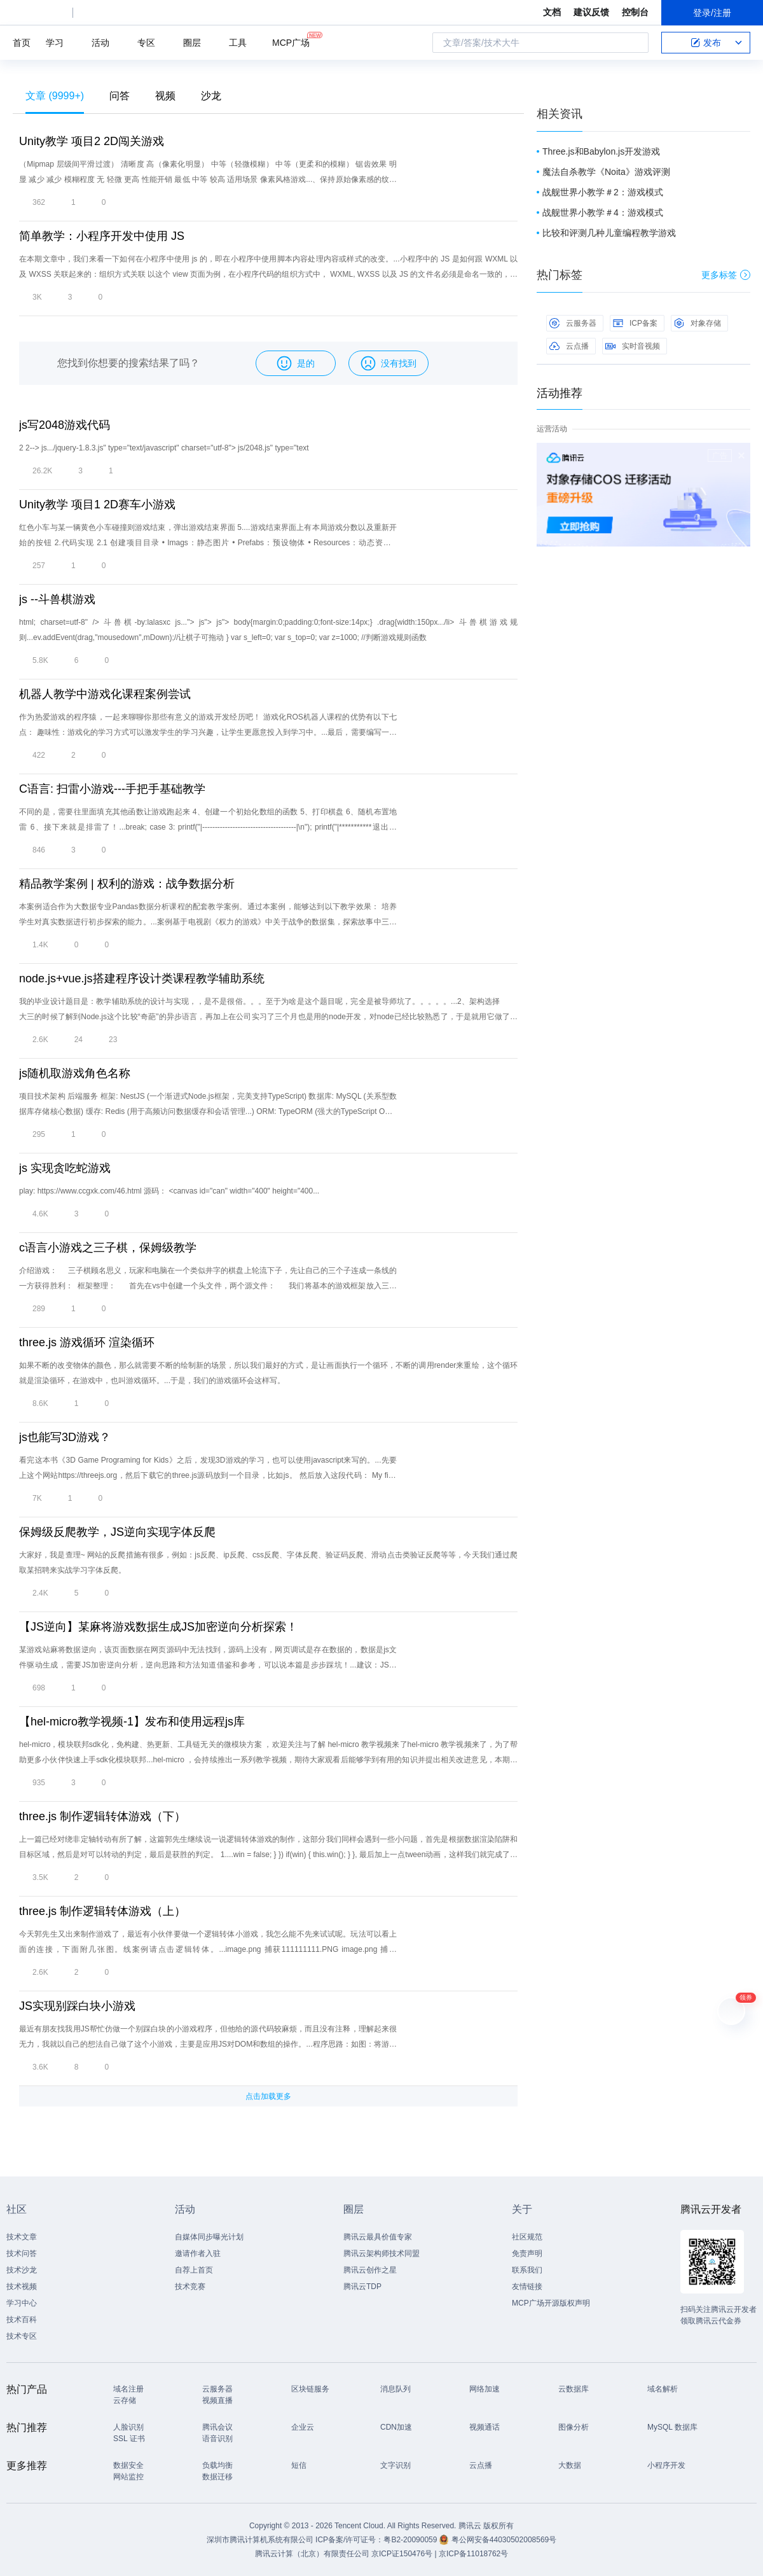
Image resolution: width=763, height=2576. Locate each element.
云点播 (569, 346)
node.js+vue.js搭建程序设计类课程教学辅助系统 (142, 978)
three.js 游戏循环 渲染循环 (87, 1342)
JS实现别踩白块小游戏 (77, 2006)
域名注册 (128, 2389)
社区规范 (527, 2236)
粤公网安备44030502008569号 (503, 2539)
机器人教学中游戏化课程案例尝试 (105, 694)
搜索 (635, 43)
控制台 (635, 12)
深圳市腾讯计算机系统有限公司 (260, 2539)
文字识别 (395, 2465)
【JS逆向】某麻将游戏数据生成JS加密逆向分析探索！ (158, 1626)
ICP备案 (635, 323)
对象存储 (697, 323)
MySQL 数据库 (672, 2427)
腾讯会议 (217, 2427)
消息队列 (395, 2389)
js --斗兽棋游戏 (57, 599)
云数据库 (573, 2389)
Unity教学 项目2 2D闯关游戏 (91, 141)
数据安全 (128, 2465)
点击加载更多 (268, 2096)
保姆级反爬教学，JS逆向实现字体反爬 (117, 1532)
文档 (552, 12)
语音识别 (217, 2438)
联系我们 (527, 2270)
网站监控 (128, 2476)
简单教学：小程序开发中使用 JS (101, 236)
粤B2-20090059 (411, 2539)
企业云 (302, 2427)
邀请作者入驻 (198, 2253)
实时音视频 (632, 346)
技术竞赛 (190, 2286)
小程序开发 (666, 2465)
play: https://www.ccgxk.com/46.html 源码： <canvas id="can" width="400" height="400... (169, 1191)
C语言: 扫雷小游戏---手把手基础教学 (112, 789)
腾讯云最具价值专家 (377, 2236)
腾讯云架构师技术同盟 (381, 2253)
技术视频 (21, 2286)
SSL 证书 (129, 2438)
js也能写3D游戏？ (65, 1437)
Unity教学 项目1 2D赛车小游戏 (97, 504)
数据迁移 (217, 2476)
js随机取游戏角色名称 (74, 1073)
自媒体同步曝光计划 (209, 2236)
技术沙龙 (21, 2270)
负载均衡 (217, 2465)
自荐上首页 (194, 2270)
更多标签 (725, 275)
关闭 (741, 455)
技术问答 (21, 2253)
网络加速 (484, 2389)
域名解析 (662, 2389)
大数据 (569, 2465)
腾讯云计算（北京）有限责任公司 (312, 2553)
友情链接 (527, 2286)
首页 (22, 43)
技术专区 (21, 2336)
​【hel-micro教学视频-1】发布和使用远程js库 (132, 1721)
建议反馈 (591, 12)
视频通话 (484, 2427)
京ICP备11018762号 (473, 2553)
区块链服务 (310, 2389)
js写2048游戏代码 (64, 425)
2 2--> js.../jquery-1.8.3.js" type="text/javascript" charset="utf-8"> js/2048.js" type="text (164, 447)
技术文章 (21, 2236)
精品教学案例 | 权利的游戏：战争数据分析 (127, 883)
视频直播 (217, 2400)
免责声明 (527, 2253)
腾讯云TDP (362, 2286)
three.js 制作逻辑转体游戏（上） (102, 1911)
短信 (298, 2465)
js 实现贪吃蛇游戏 (65, 1168)
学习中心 (21, 2303)
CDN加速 (396, 2427)
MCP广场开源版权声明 (551, 2303)
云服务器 (572, 323)
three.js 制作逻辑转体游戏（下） (102, 1816)
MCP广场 (291, 42)
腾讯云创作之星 (370, 2270)
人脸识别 (128, 2427)
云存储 (124, 2400)
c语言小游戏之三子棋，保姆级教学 (107, 1247)
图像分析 (573, 2427)
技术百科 (21, 2319)
